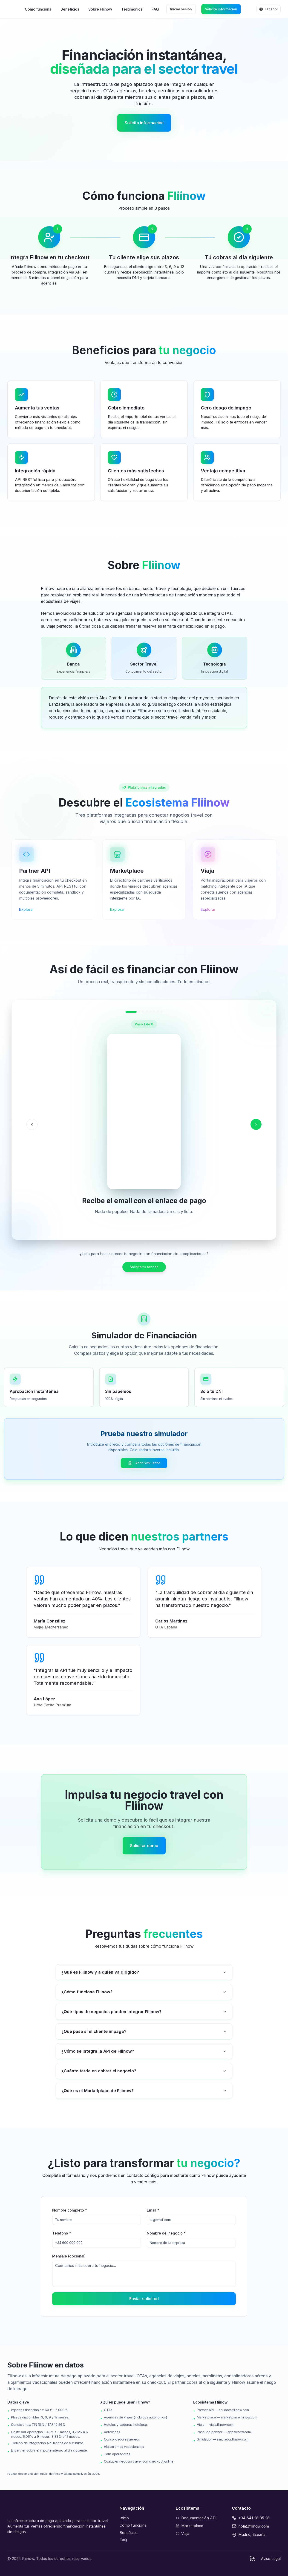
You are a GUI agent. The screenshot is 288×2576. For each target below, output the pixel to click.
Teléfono (61, 2233)
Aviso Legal (271, 2558)
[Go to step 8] (161, 1012)
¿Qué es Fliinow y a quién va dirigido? (144, 1972)
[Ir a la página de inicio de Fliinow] (23, 9)
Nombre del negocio (166, 2233)
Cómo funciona (48, 9)
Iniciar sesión (196, 9)
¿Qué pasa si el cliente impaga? (144, 2031)
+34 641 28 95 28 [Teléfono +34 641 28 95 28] (254, 2518)
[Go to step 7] (158, 1012)
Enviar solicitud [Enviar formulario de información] (144, 2298)
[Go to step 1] (131, 1012)
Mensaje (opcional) (69, 2256)
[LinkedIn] (252, 2558)
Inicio (124, 2518)
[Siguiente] (256, 1124)
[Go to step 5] (150, 1012)
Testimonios (147, 9)
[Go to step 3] (143, 1012)
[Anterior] (31, 1124)
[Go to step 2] (139, 1012)
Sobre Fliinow (110, 9)
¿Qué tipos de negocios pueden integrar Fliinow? (144, 2011)
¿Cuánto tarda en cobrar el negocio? (144, 2070)
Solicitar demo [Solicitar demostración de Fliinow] (144, 1845)
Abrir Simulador (144, 1463)
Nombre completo (69, 2210)
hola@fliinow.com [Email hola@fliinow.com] (253, 2526)
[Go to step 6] (154, 1012)
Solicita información (236, 9)
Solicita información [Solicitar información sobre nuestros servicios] (144, 122)
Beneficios (85, 9)
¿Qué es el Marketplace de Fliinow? (144, 2090)
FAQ (170, 9)
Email (153, 2210)
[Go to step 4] (147, 1012)
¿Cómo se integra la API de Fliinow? (144, 2051)
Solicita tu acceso (144, 1267)
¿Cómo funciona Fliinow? (144, 1991)
